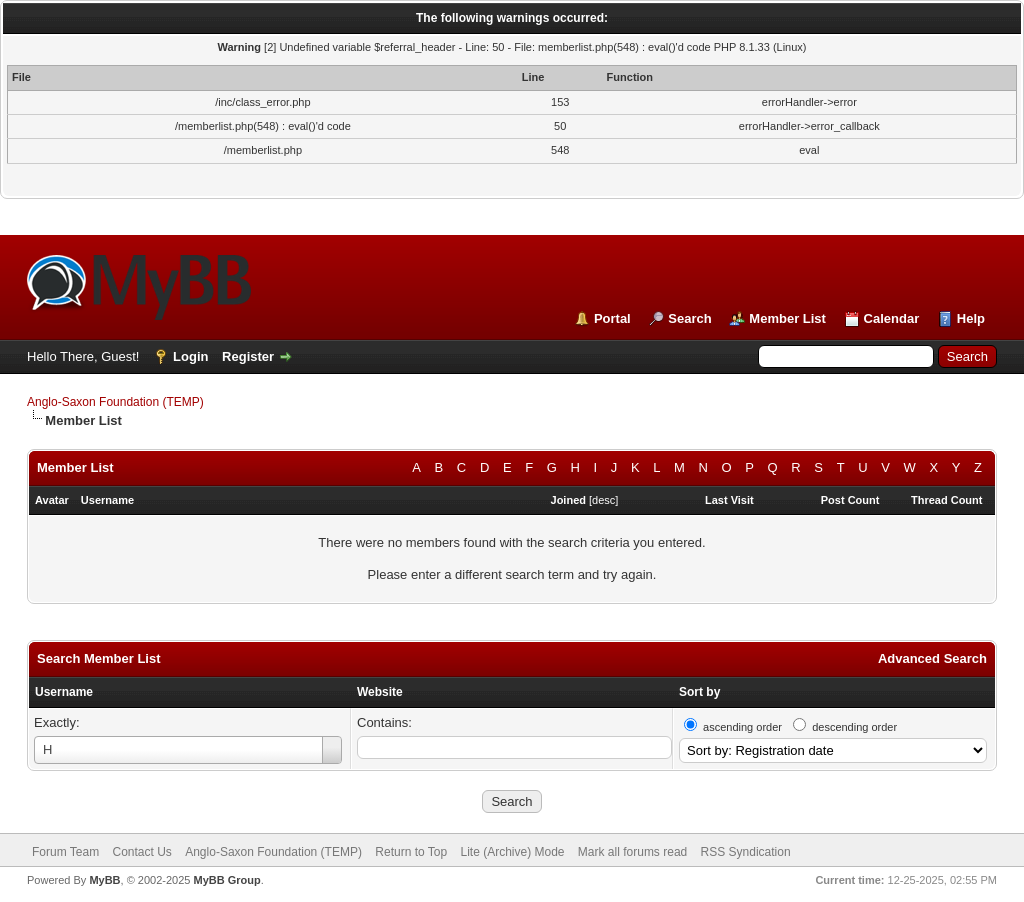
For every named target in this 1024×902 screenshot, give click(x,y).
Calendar (892, 318)
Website (380, 692)
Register (248, 356)
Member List (787, 318)
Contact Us (141, 852)
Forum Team (65, 852)
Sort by (699, 692)
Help (971, 318)
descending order (854, 727)
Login (190, 356)
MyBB (104, 880)
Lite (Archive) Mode (512, 852)
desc (603, 500)
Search (689, 318)
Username (64, 692)
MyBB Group (226, 880)
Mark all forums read (632, 852)
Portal (612, 318)
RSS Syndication (746, 852)
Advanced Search (932, 658)
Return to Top (411, 852)
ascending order (742, 727)
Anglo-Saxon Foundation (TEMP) (115, 402)
